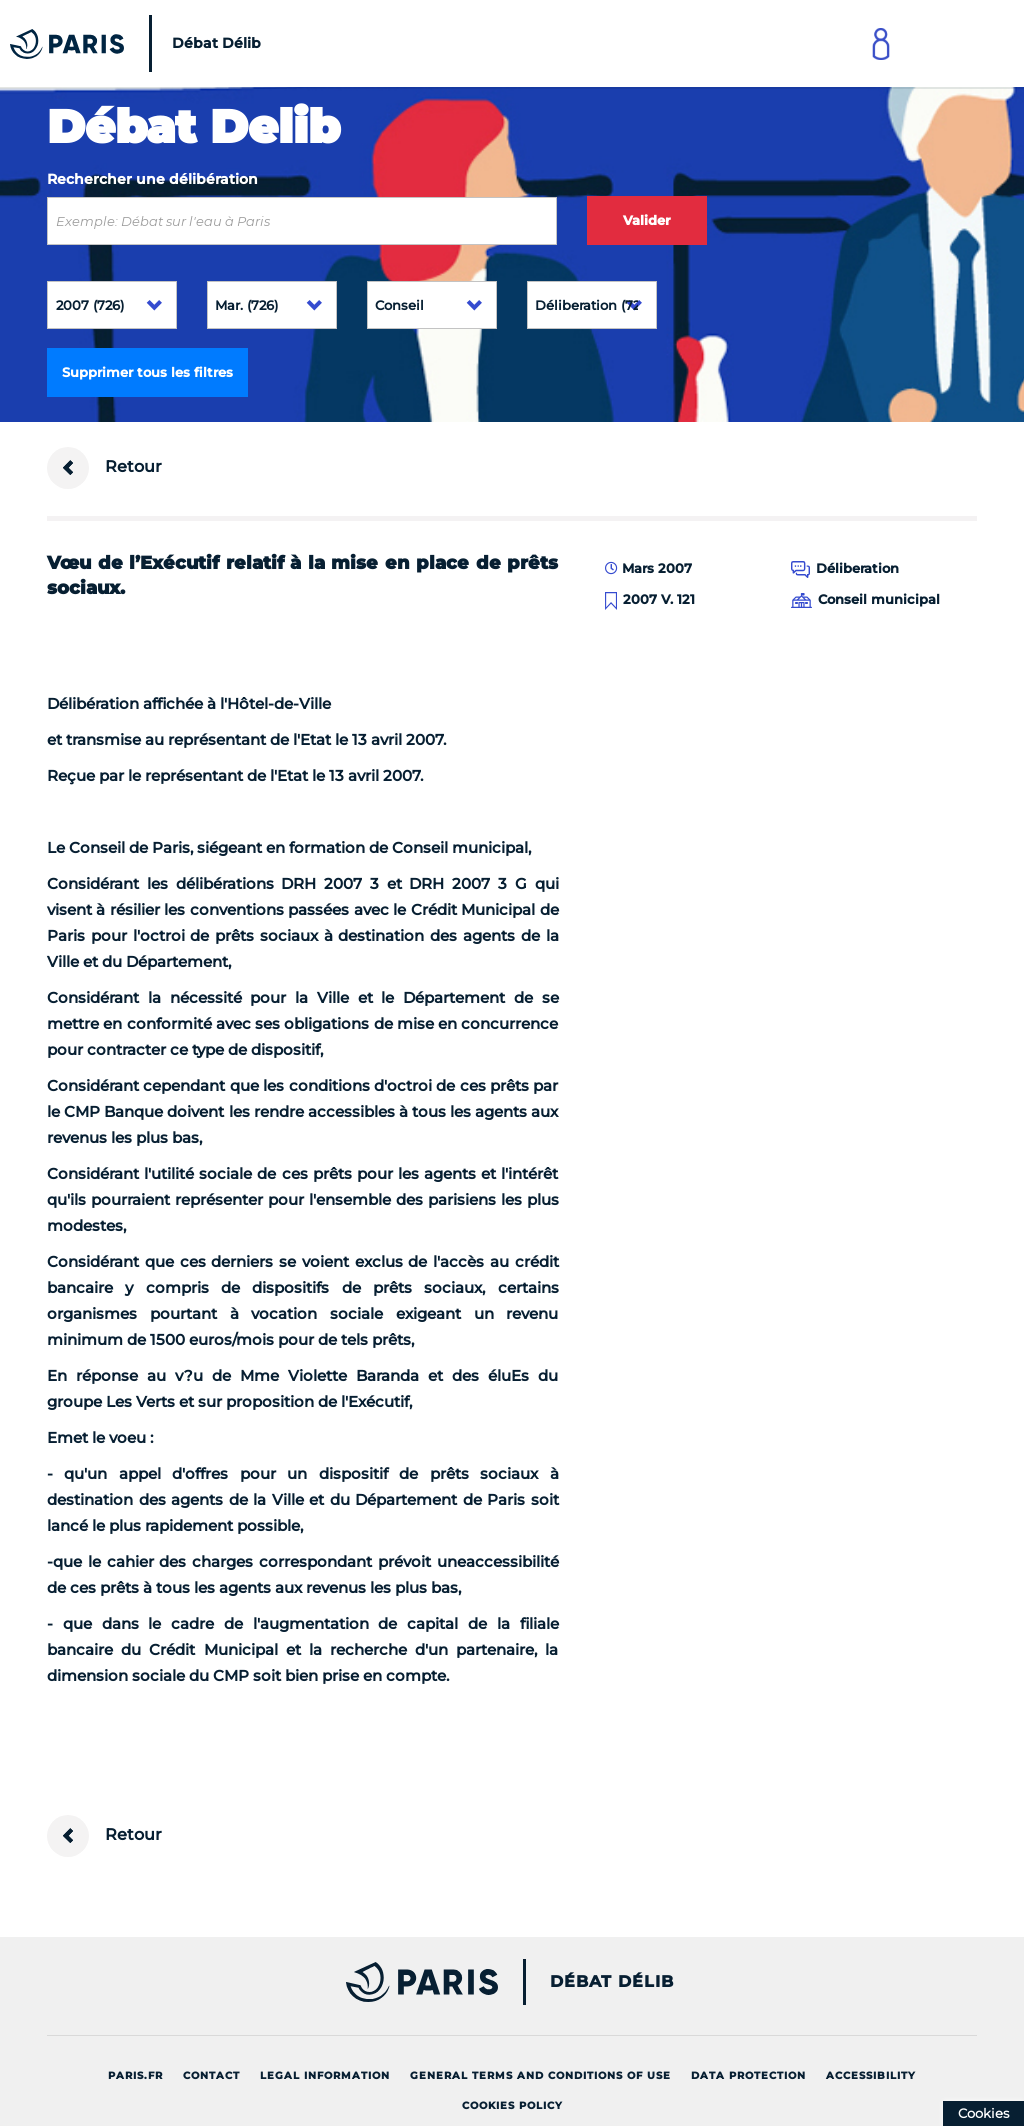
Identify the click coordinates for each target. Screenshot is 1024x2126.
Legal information (325, 2075)
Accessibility (871, 2075)
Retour (104, 468)
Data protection (748, 2075)
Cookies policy (512, 2105)
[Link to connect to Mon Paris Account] (881, 43)
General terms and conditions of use (540, 2075)
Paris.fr (135, 2075)
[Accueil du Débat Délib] (140, 43)
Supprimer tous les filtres (147, 372)
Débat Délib (612, 1982)
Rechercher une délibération (152, 179)
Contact (211, 2075)
